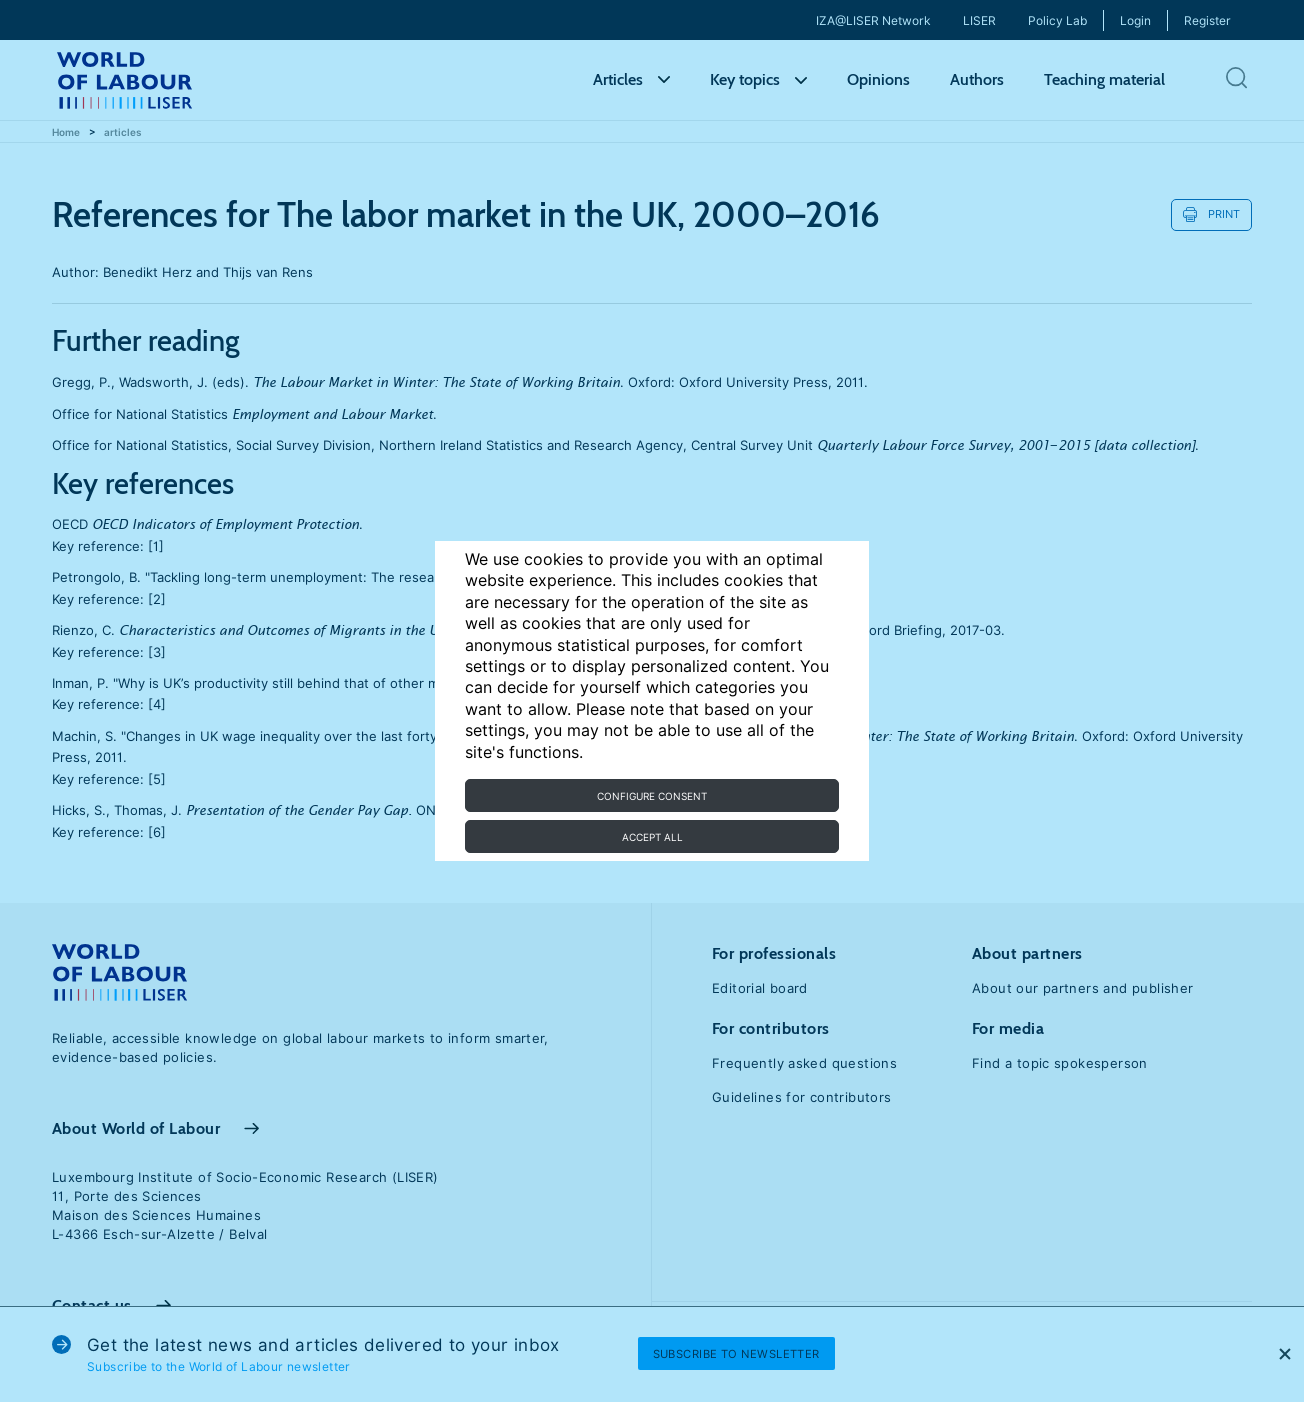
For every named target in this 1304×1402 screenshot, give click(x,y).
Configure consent (652, 796)
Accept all (652, 837)
